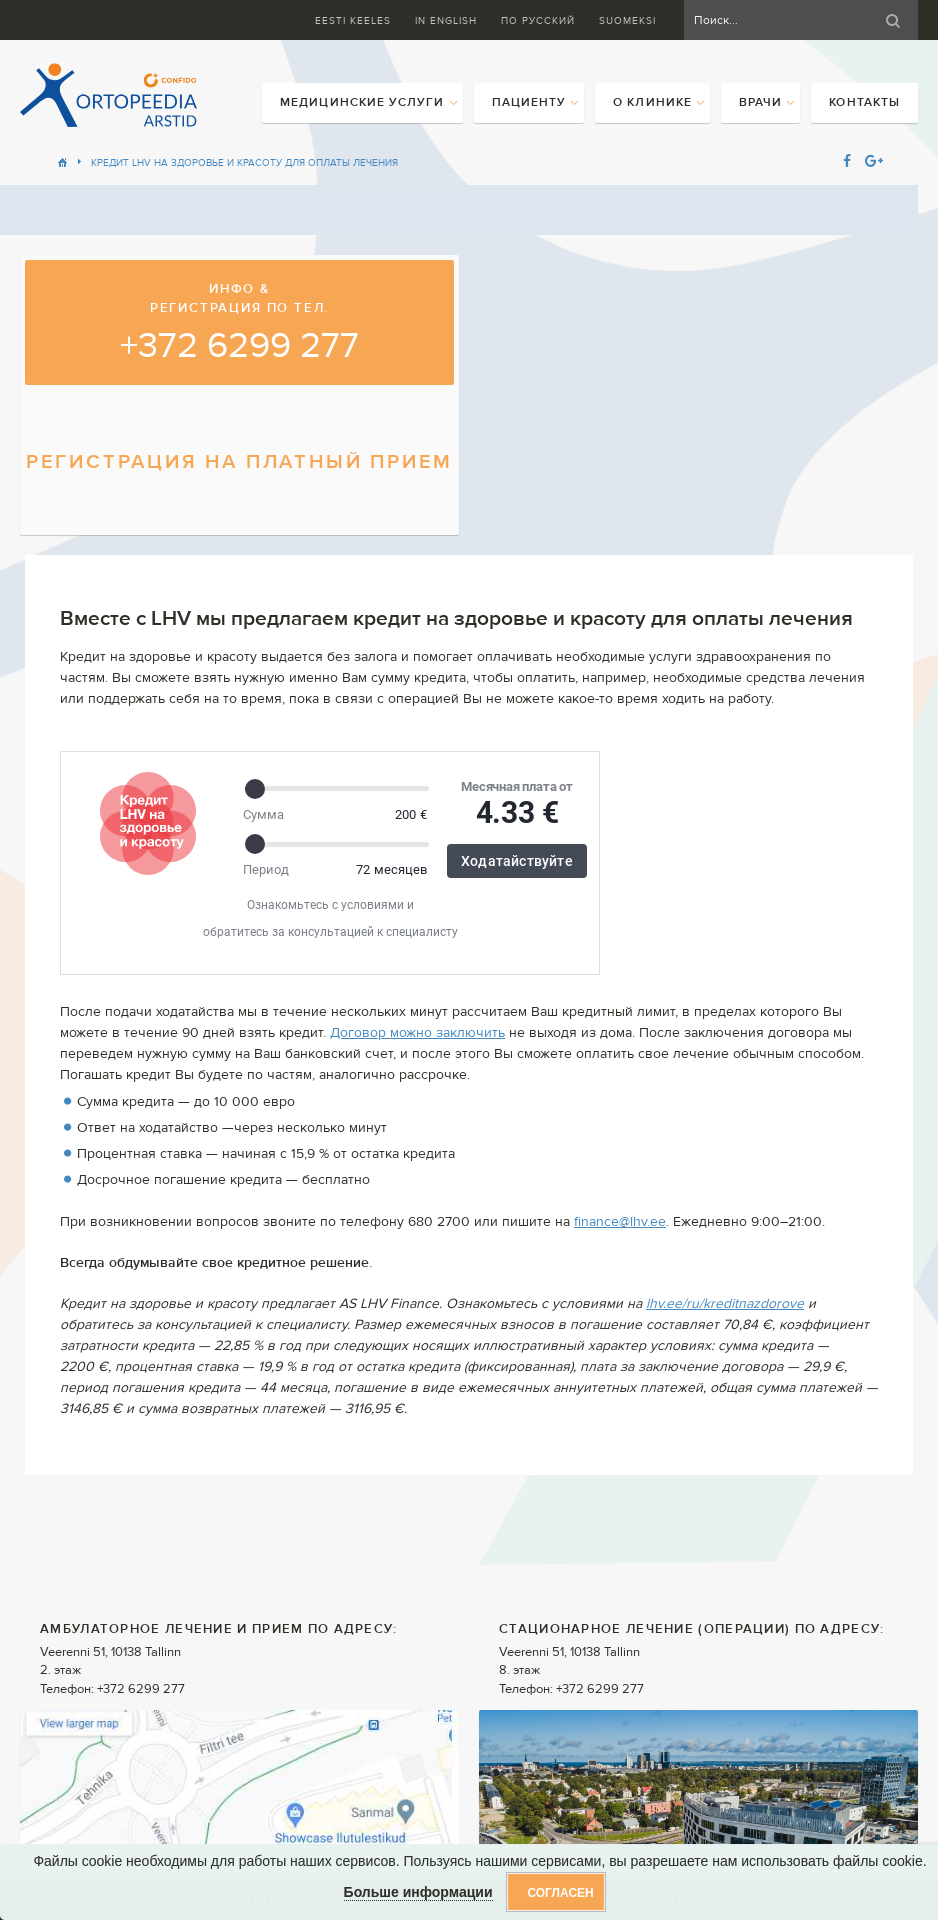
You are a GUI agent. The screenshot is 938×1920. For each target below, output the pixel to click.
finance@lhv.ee (620, 1222)
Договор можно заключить (417, 1033)
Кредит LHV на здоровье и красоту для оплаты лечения (244, 162)
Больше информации (418, 1892)
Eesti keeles (353, 20)
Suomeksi (627, 20)
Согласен (560, 1893)
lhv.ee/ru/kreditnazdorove (725, 1304)
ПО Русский (538, 20)
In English (446, 20)
